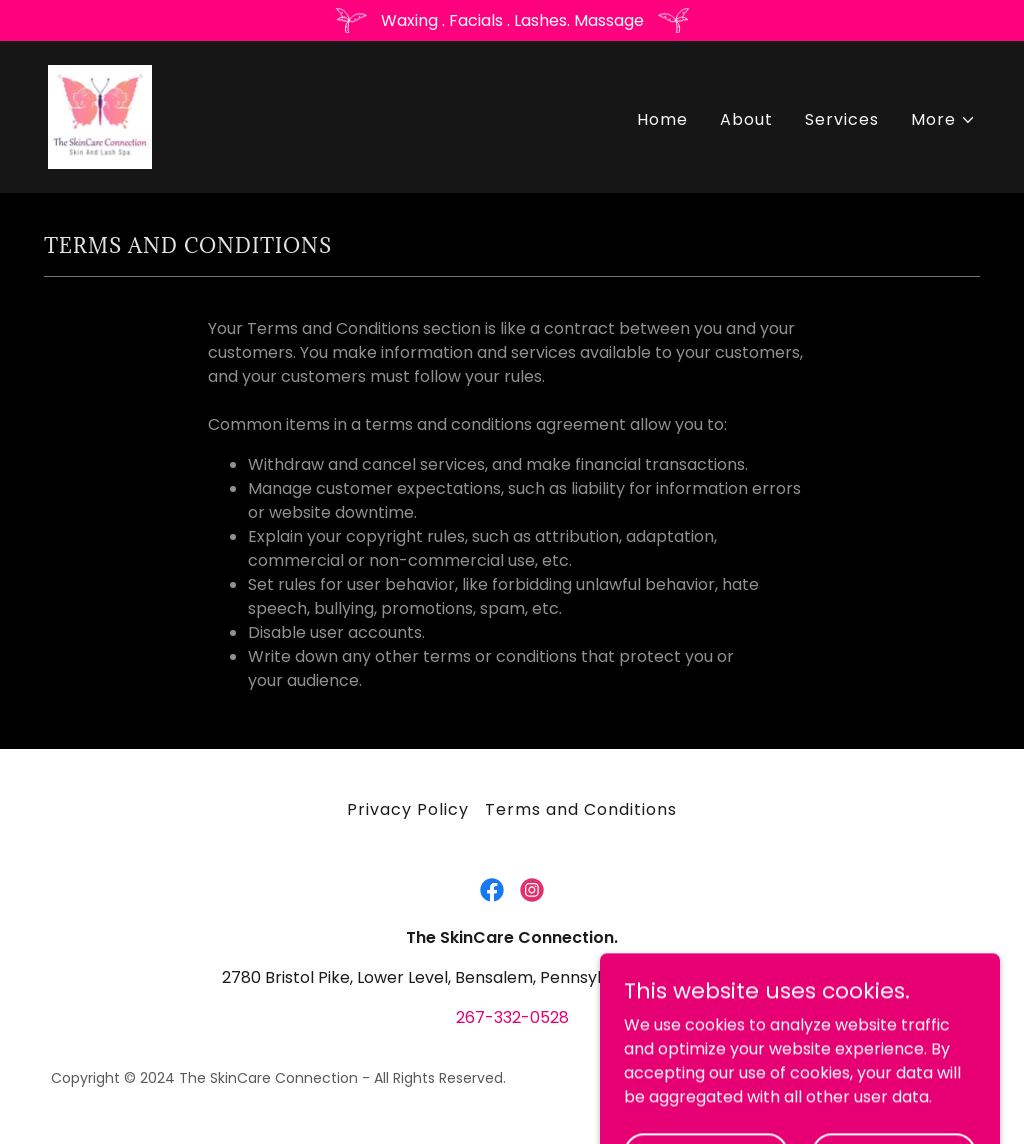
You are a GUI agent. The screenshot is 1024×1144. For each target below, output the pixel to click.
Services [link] (842, 119)
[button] (943, 120)
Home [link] (662, 119)
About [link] (746, 119)
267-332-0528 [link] (512, 1017)
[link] (100, 115)
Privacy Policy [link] (408, 809)
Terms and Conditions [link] (581, 809)
